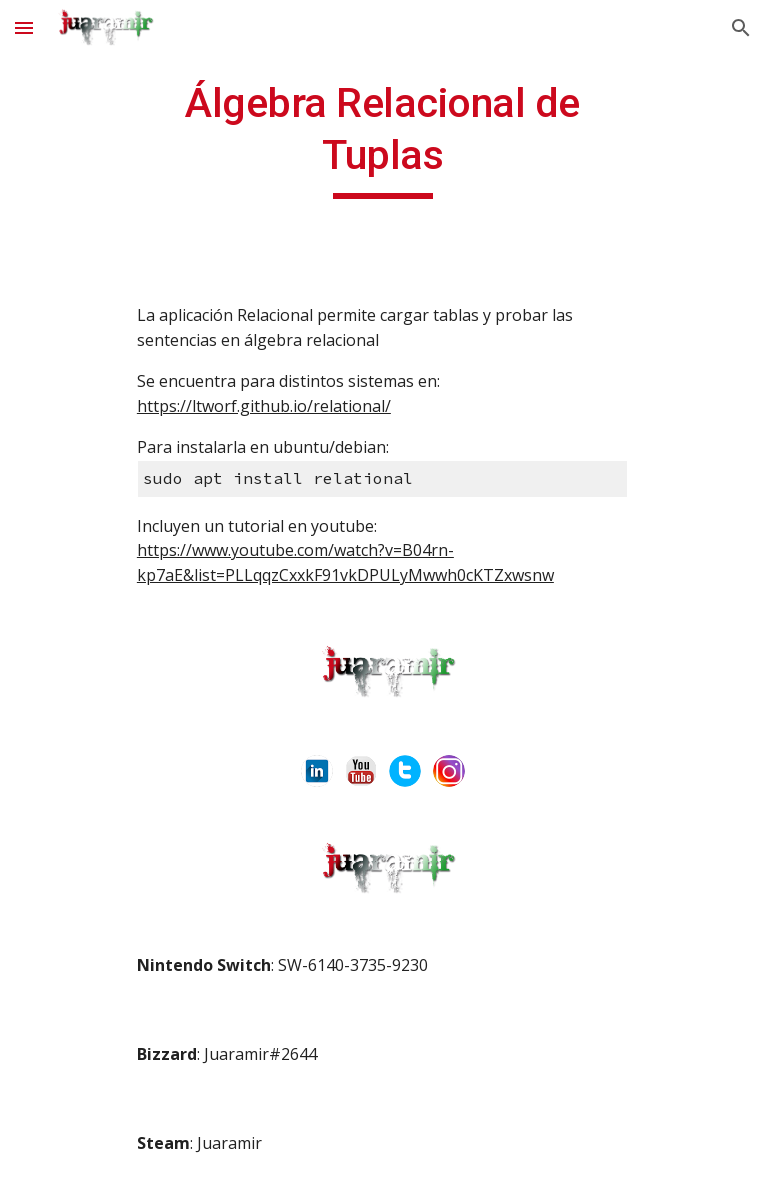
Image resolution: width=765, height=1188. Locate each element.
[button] (24, 27)
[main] (382, 138)
